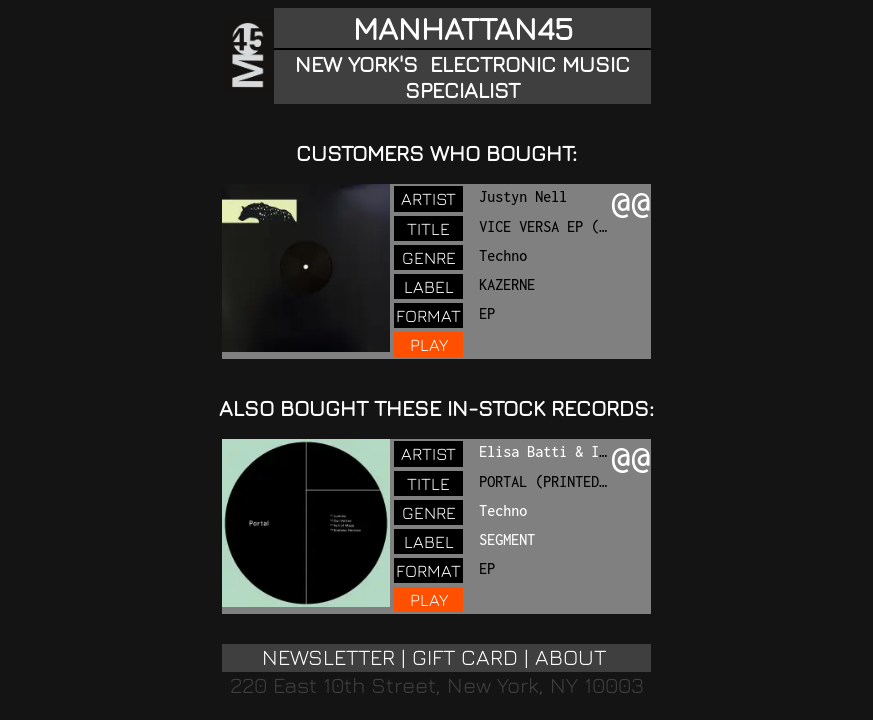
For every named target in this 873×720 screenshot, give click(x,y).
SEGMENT (507, 539)
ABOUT (570, 657)
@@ (631, 205)
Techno (503, 510)
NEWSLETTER (328, 657)
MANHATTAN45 (463, 28)
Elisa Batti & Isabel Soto (579, 451)
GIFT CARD (465, 657)
